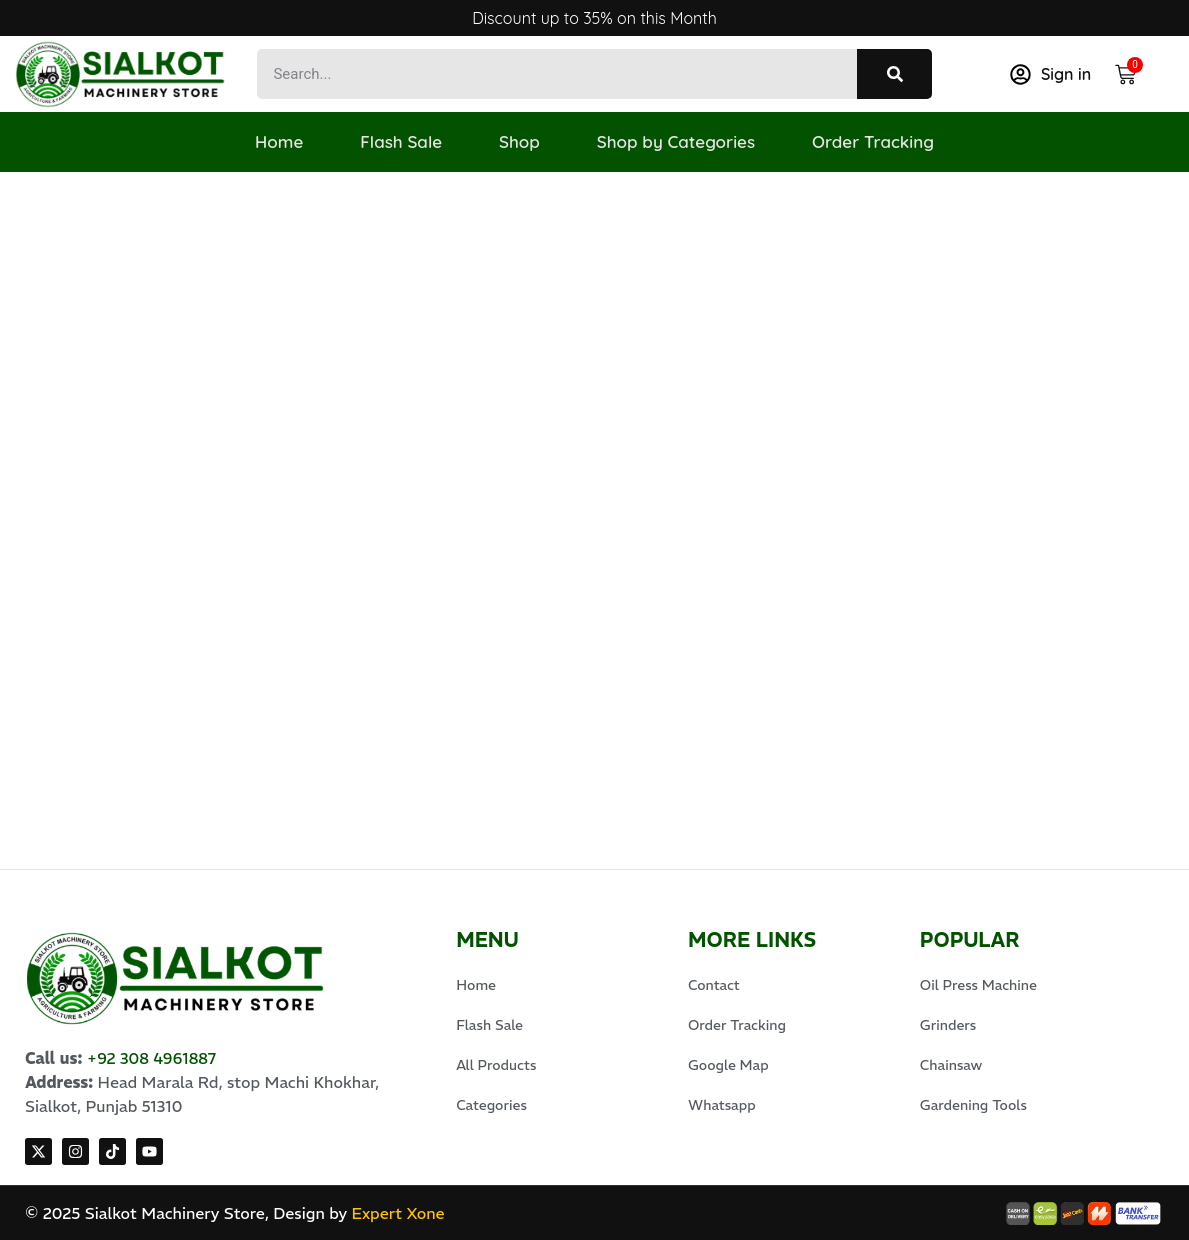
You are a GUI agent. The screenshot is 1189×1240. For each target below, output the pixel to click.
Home (273, 141)
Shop (519, 141)
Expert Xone (397, 1213)
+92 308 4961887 (152, 1058)
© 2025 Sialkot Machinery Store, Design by (188, 1213)
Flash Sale (398, 141)
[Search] (894, 74)
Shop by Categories (679, 141)
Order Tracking (879, 141)
